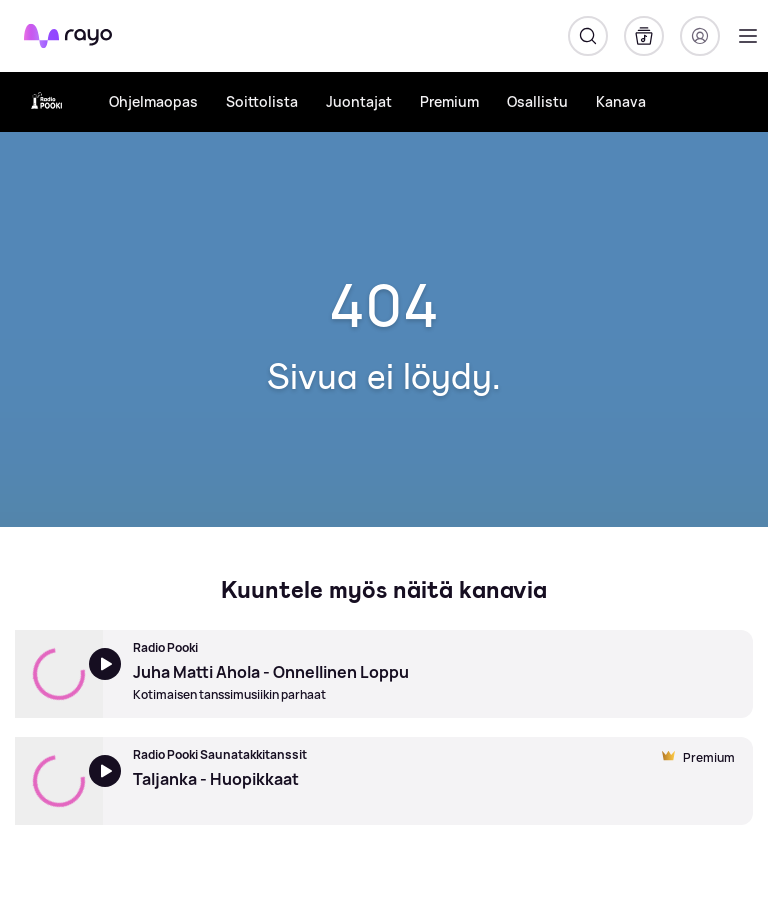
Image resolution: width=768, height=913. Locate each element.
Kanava (621, 101)
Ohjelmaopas (153, 101)
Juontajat (359, 101)
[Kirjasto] (644, 36)
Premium (449, 101)
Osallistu (537, 101)
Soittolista (262, 101)
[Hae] (588, 36)
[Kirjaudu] (700, 36)
